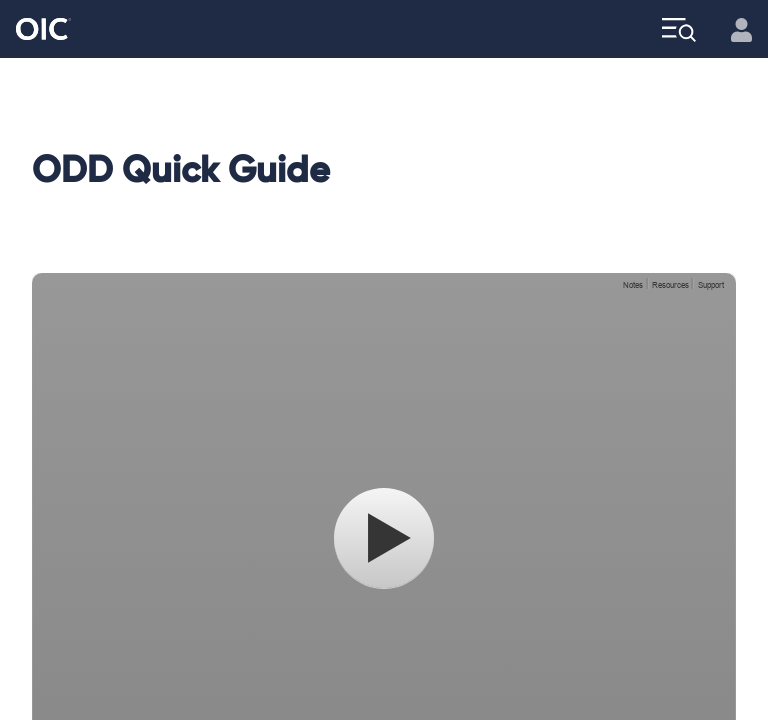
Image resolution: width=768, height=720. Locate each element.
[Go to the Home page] (43, 29)
